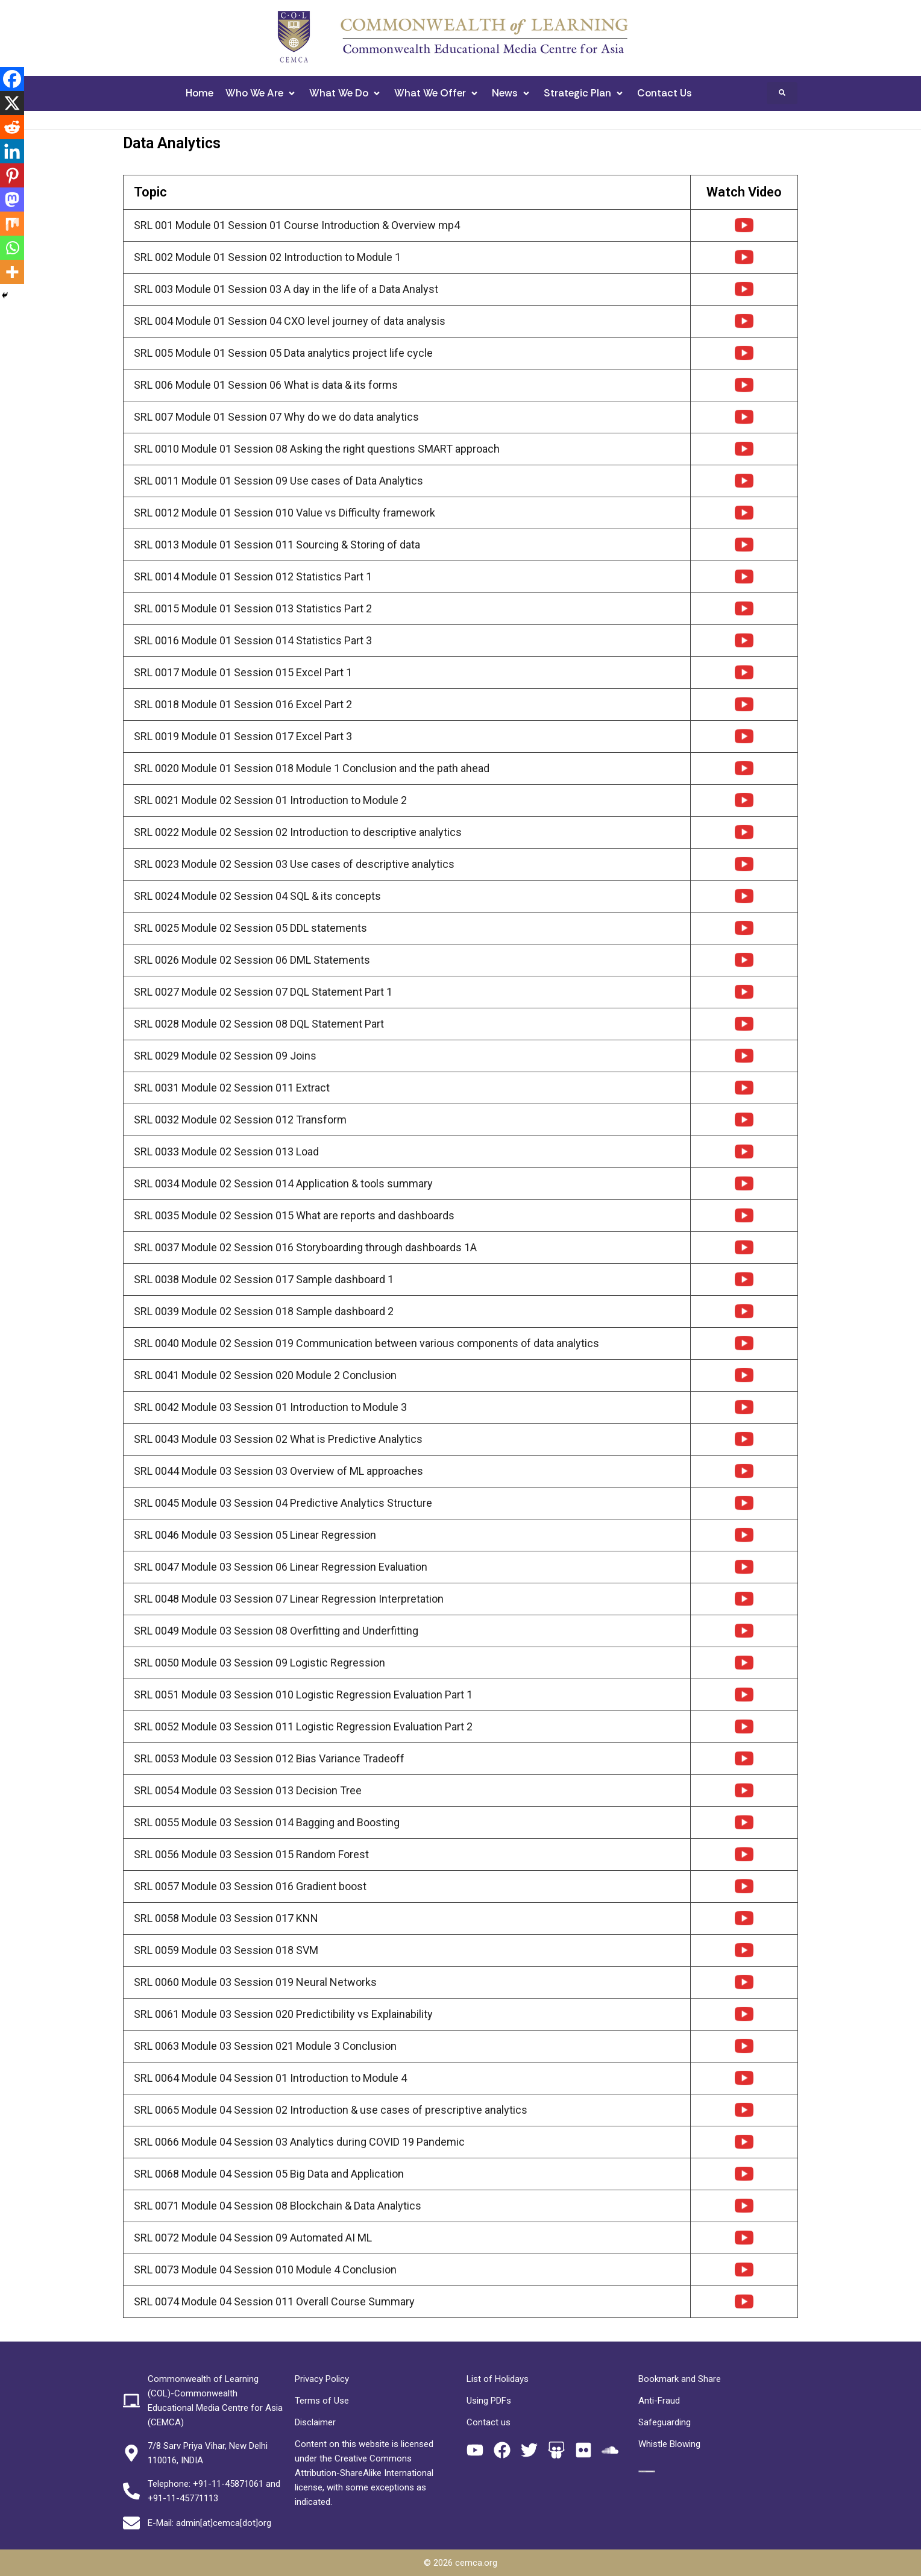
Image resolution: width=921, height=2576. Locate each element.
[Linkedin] (12, 151)
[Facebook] (12, 79)
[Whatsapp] (12, 248)
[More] (12, 272)
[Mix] (12, 224)
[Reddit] (12, 127)
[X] (12, 103)
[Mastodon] (12, 199)
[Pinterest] (12, 175)
